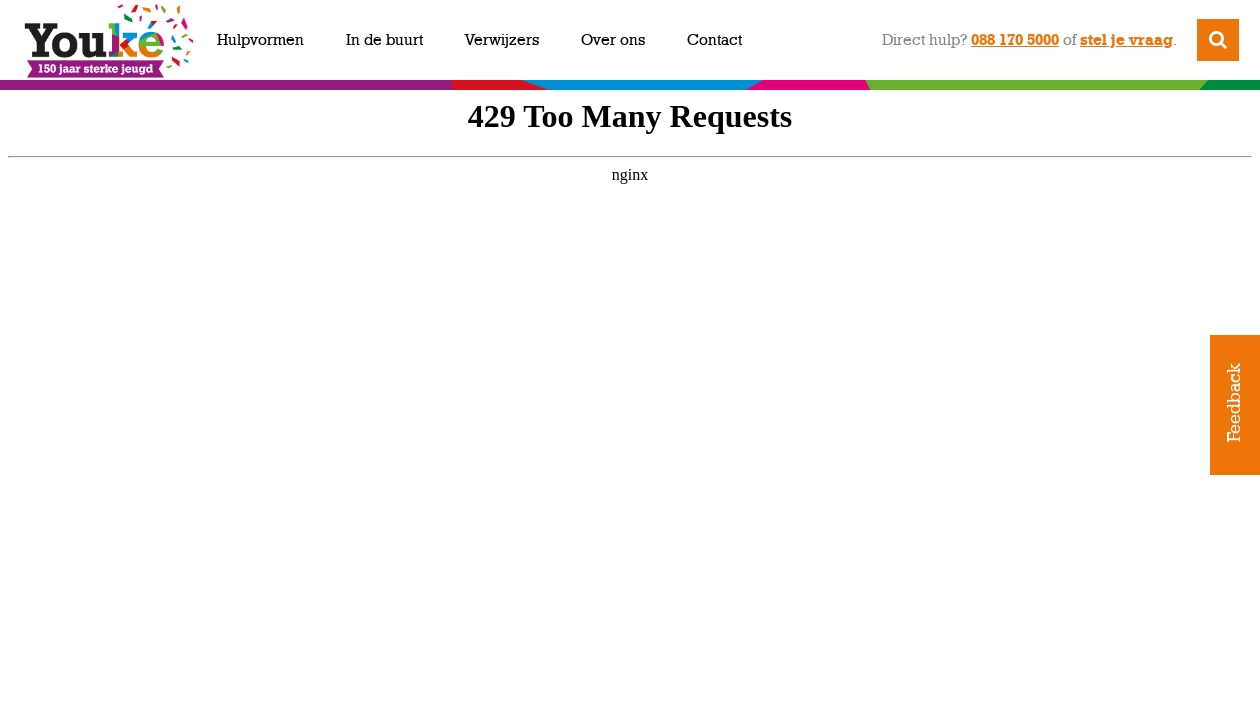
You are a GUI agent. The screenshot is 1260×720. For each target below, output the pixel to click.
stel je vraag (1126, 39)
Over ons (613, 39)
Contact (714, 39)
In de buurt (384, 39)
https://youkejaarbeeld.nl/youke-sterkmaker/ (630, 400)
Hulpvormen (260, 39)
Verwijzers (502, 39)
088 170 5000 (1015, 39)
